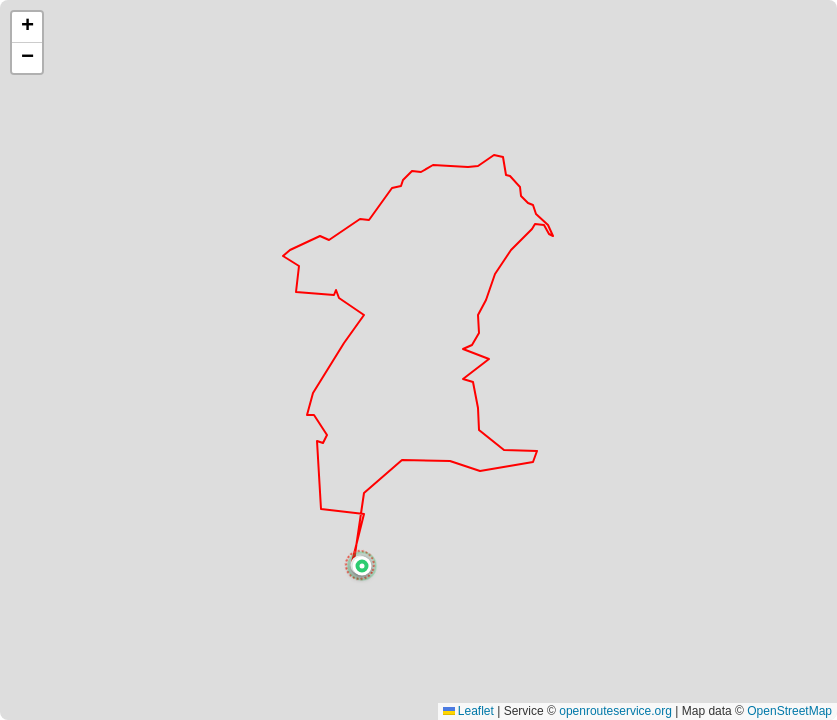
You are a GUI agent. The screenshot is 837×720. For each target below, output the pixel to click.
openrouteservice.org (615, 711)
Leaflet (468, 711)
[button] (362, 566)
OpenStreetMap (789, 711)
